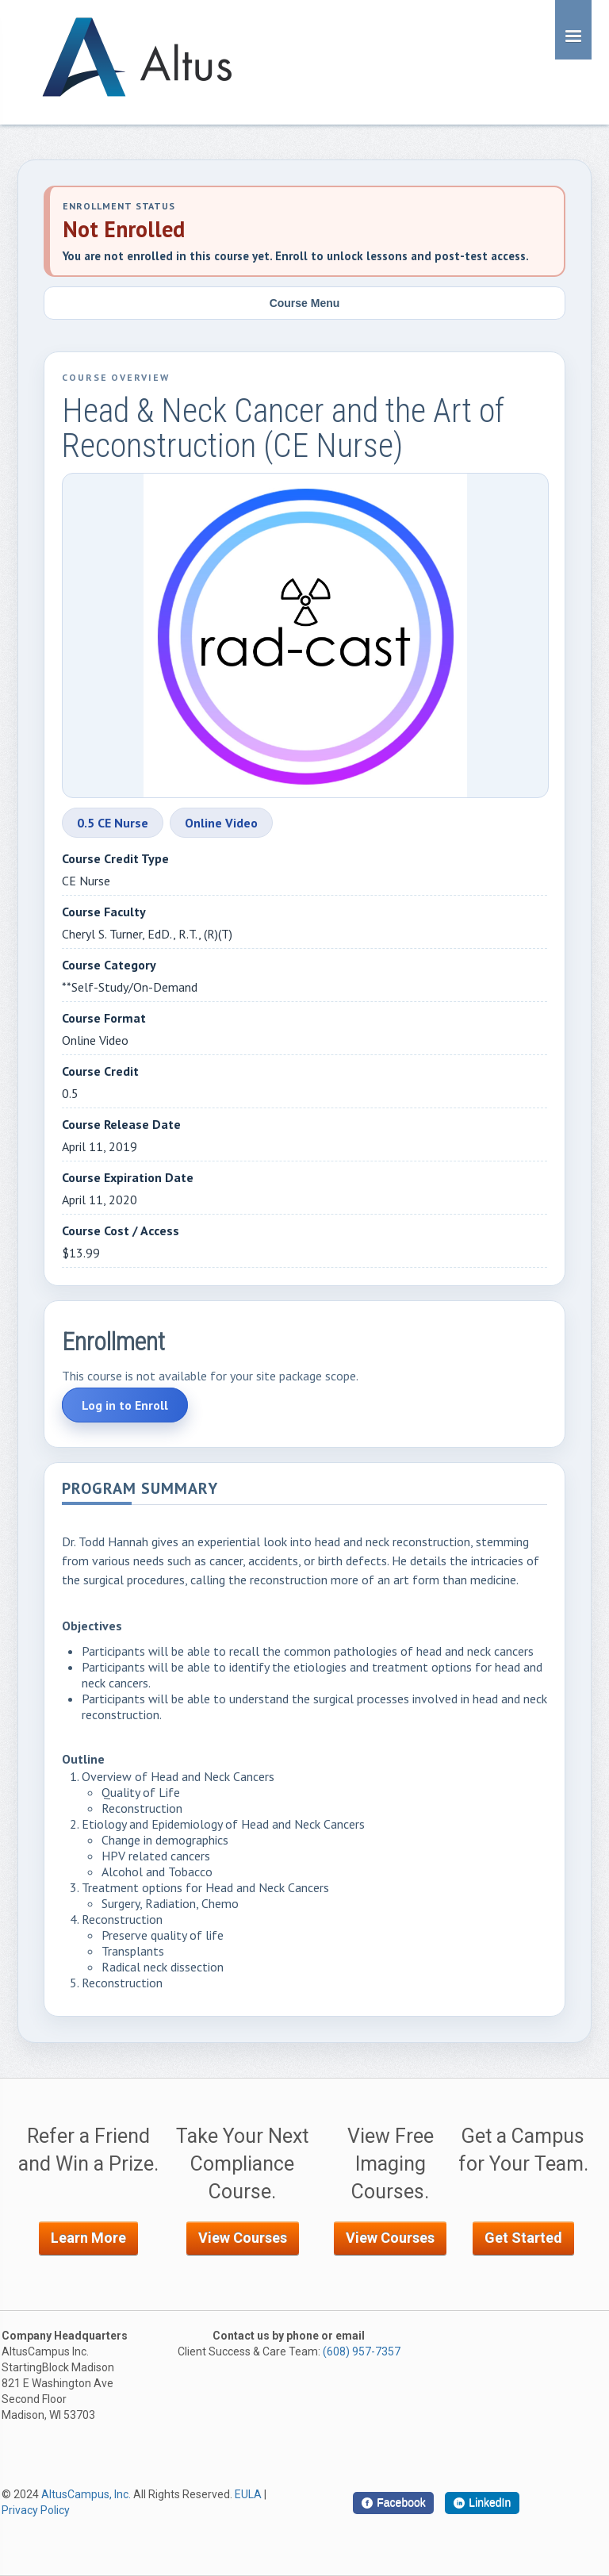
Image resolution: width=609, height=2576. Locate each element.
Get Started (523, 2237)
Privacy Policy (36, 2510)
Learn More (88, 2237)
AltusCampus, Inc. (86, 2494)
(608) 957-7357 (361, 2351)
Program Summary (140, 1489)
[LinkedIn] (482, 2503)
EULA (248, 2494)
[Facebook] (393, 2503)
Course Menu (305, 303)
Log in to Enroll (125, 1405)
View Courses (242, 2237)
